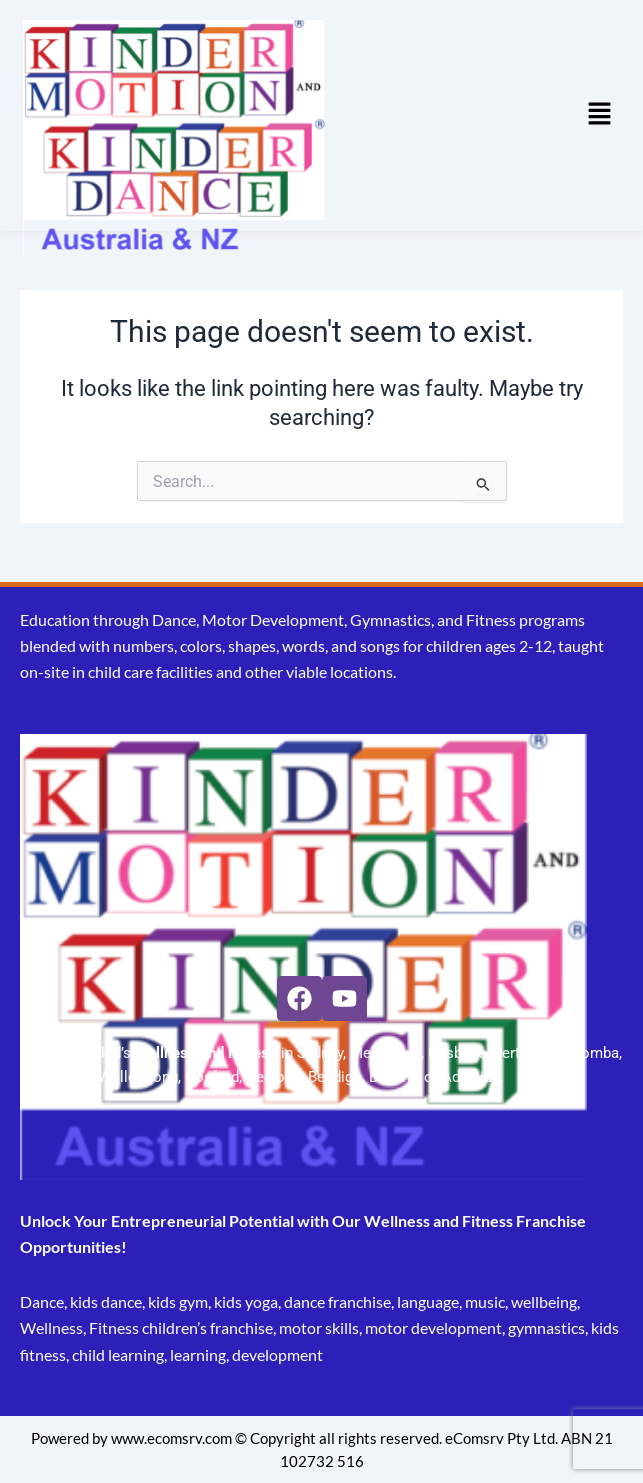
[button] (600, 115)
